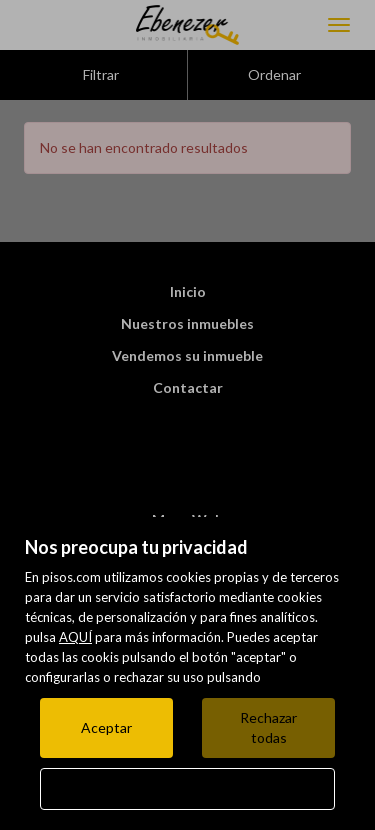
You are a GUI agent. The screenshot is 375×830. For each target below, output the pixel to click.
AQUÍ (75, 637)
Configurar (187, 788)
